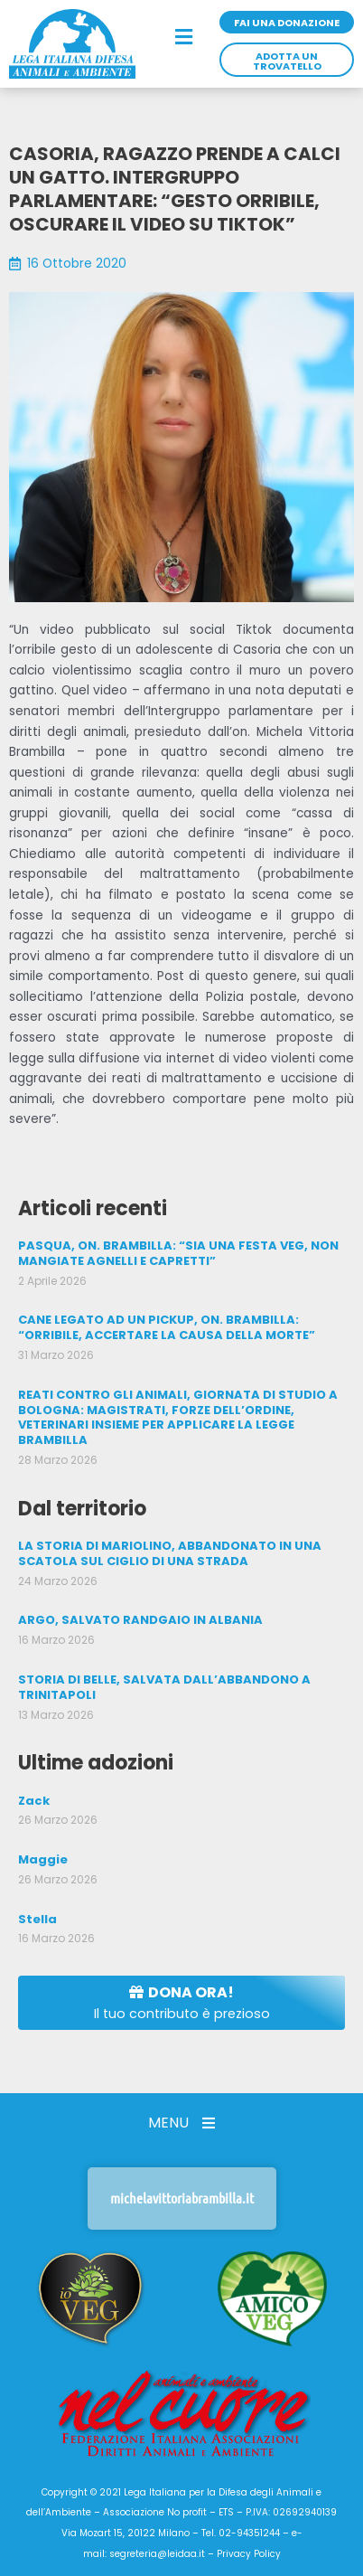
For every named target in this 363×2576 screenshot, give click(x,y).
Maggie (43, 1859)
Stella (37, 1919)
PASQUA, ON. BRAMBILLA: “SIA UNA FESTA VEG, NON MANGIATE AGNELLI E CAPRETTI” (178, 1253)
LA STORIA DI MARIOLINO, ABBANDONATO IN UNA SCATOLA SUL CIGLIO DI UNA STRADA (169, 1553)
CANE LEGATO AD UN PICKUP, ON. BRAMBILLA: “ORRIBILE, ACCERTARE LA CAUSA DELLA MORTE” (166, 1327)
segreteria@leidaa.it (157, 2554)
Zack (34, 1800)
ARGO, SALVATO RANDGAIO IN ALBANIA (140, 1619)
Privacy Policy (249, 2554)
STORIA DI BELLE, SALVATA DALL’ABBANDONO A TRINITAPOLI (164, 1687)
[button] (183, 38)
